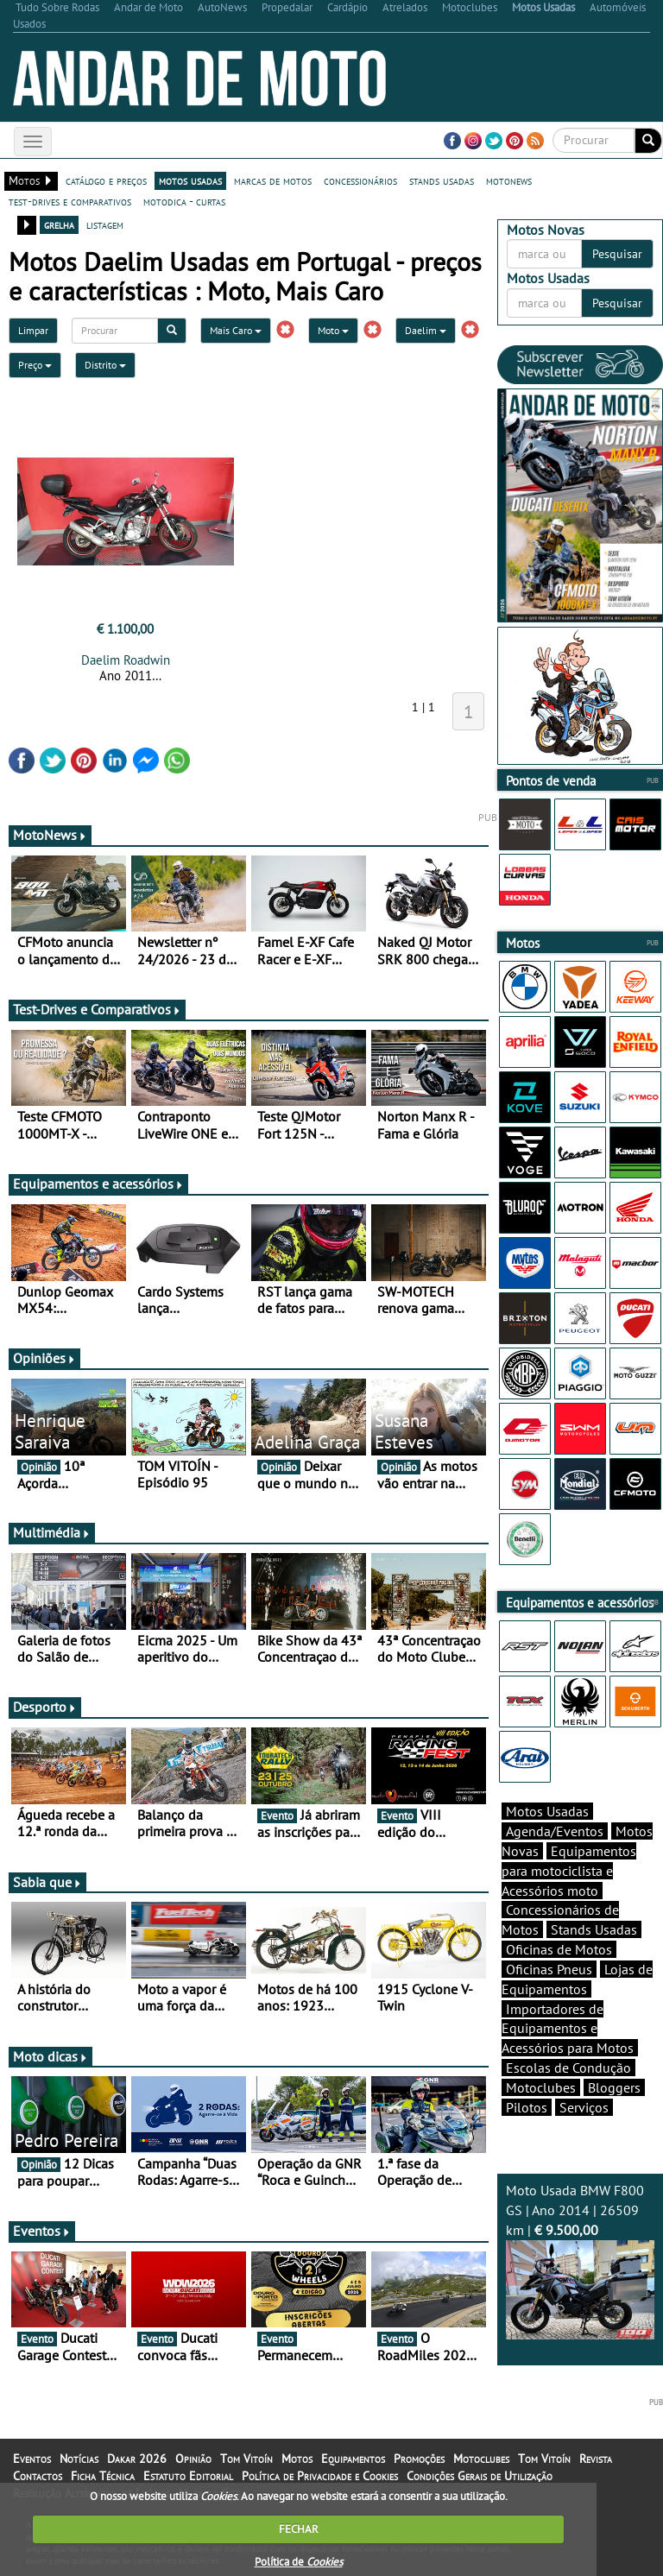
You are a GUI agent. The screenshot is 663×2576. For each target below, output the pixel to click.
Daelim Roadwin (125, 660)
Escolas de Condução (568, 2067)
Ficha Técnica (103, 2476)
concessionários (360, 180)
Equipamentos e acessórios (98, 1183)
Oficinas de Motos (559, 1949)
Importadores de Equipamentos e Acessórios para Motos (568, 2028)
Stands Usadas (594, 1929)
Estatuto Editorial (188, 2476)
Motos (297, 2458)
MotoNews (50, 834)
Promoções (419, 2458)
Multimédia (52, 1532)
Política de (299, 2561)
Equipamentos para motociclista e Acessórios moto (569, 1870)
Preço (35, 364)
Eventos (42, 2230)
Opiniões (44, 1358)
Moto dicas (50, 2056)
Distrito (105, 364)
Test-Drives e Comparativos (97, 1009)
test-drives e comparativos (70, 201)
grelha (59, 224)
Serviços (584, 2107)
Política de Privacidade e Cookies (320, 2476)
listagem (104, 224)
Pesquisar (617, 254)
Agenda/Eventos (554, 1831)
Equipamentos (353, 2458)
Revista (595, 2458)
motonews (509, 180)
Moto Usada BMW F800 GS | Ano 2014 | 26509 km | (580, 2260)
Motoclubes (541, 2087)
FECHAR (299, 2529)
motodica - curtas (184, 201)
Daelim (425, 330)
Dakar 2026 (137, 2458)
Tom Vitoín (246, 2458)
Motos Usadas (547, 1811)
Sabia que (47, 1882)
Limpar (33, 330)
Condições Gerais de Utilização (479, 2476)
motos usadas (190, 180)
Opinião (193, 2458)
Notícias (79, 2458)
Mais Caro (236, 330)
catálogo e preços (106, 180)
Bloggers (614, 2087)
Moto (333, 330)
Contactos (37, 2476)
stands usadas (441, 180)
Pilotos (526, 2107)
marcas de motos (273, 180)
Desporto (45, 1706)
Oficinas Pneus (549, 1969)
